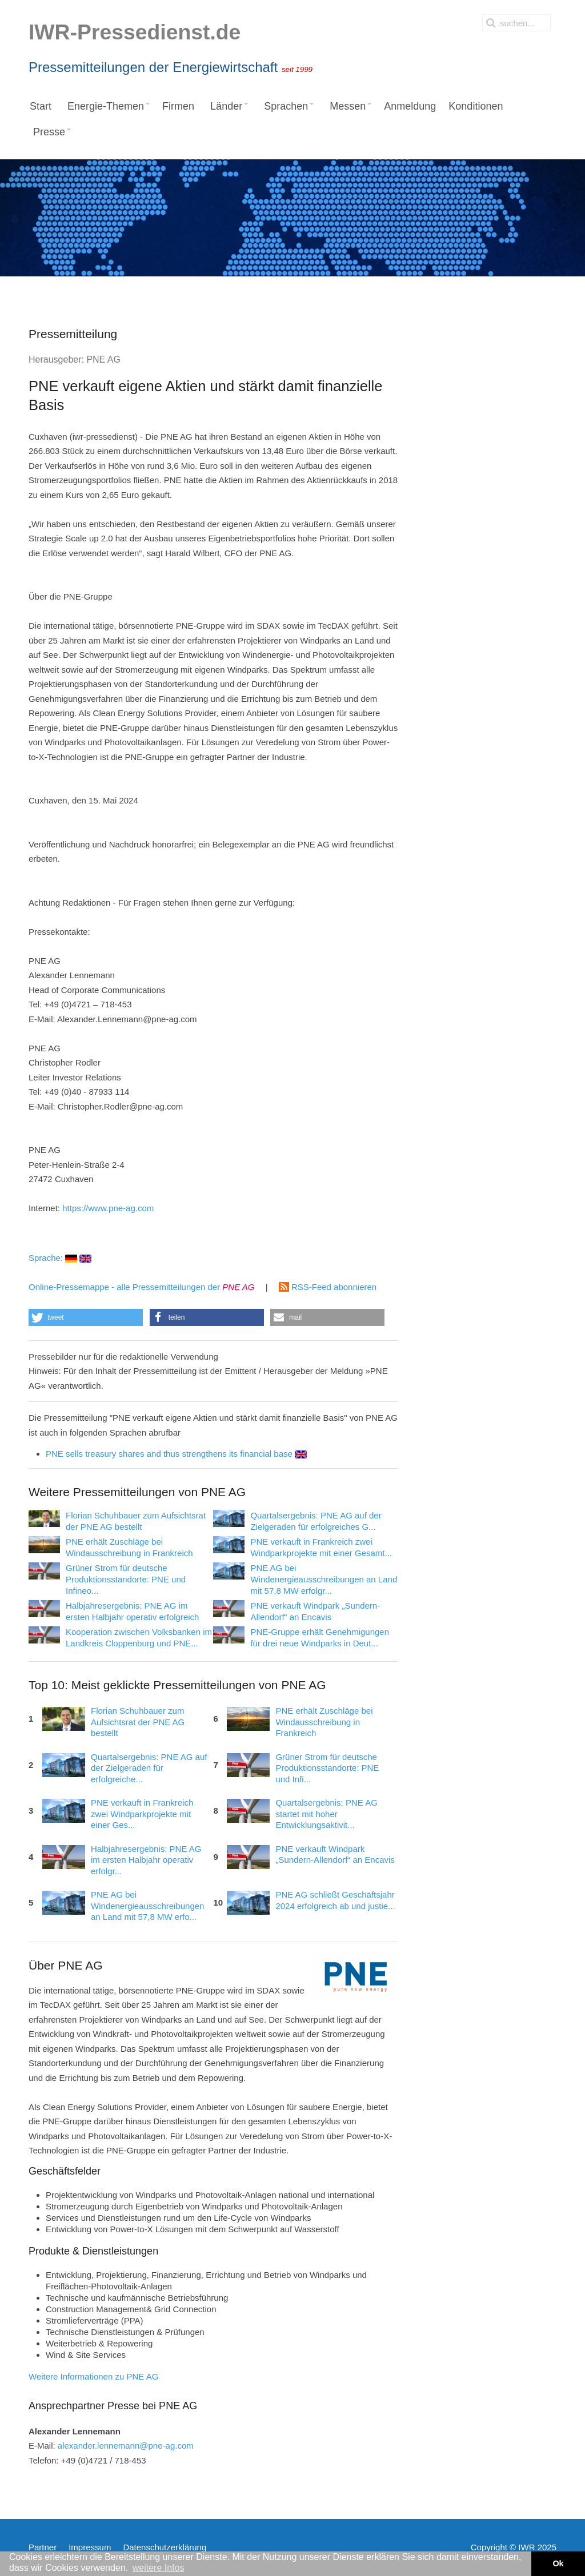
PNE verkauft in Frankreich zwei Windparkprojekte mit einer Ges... (142, 1814)
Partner (43, 2547)
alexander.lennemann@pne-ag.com (126, 2445)
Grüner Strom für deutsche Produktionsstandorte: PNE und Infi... (327, 1768)
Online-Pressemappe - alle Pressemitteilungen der (141, 1287)
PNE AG (103, 359)
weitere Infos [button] (159, 2568)
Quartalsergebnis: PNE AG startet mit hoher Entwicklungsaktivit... (326, 1814)
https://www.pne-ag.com (108, 1208)
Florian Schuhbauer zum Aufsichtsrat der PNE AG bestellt (138, 1722)
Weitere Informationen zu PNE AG (93, 2376)
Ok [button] (557, 2563)
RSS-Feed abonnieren (327, 1287)
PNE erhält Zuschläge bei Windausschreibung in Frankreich (323, 1722)
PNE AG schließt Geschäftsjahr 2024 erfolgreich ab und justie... (335, 1900)
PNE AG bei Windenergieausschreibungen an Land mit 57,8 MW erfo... (147, 1906)
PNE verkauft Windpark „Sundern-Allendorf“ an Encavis (334, 1854)
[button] (86, 1317)
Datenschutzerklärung (164, 2547)
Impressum (90, 2547)
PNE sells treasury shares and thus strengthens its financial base (176, 1453)
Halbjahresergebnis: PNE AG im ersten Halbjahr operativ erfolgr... (146, 1860)
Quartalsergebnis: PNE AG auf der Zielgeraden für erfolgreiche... (149, 1768)
